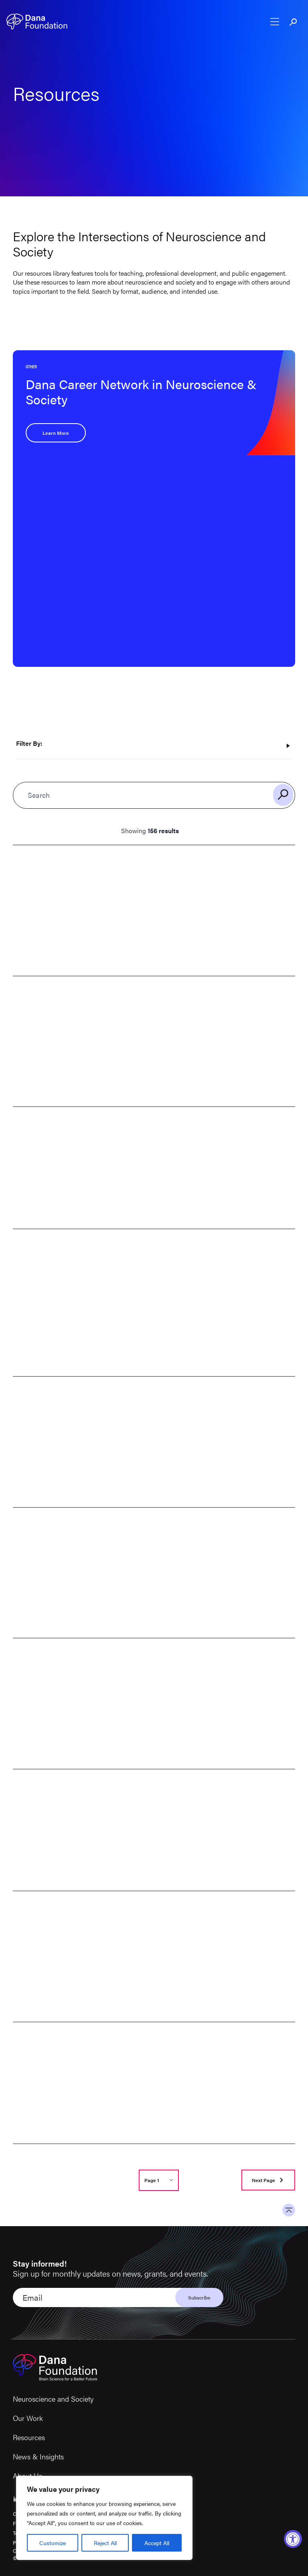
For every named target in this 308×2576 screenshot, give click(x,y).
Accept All (156, 2543)
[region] (104, 2518)
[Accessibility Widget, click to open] (293, 2539)
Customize (52, 2543)
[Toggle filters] (154, 746)
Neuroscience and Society (53, 2399)
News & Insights (38, 2456)
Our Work (28, 2418)
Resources (29, 2437)
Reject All (105, 2543)
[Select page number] (159, 2180)
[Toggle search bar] (294, 22)
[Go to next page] (268, 2180)
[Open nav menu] (274, 21)
